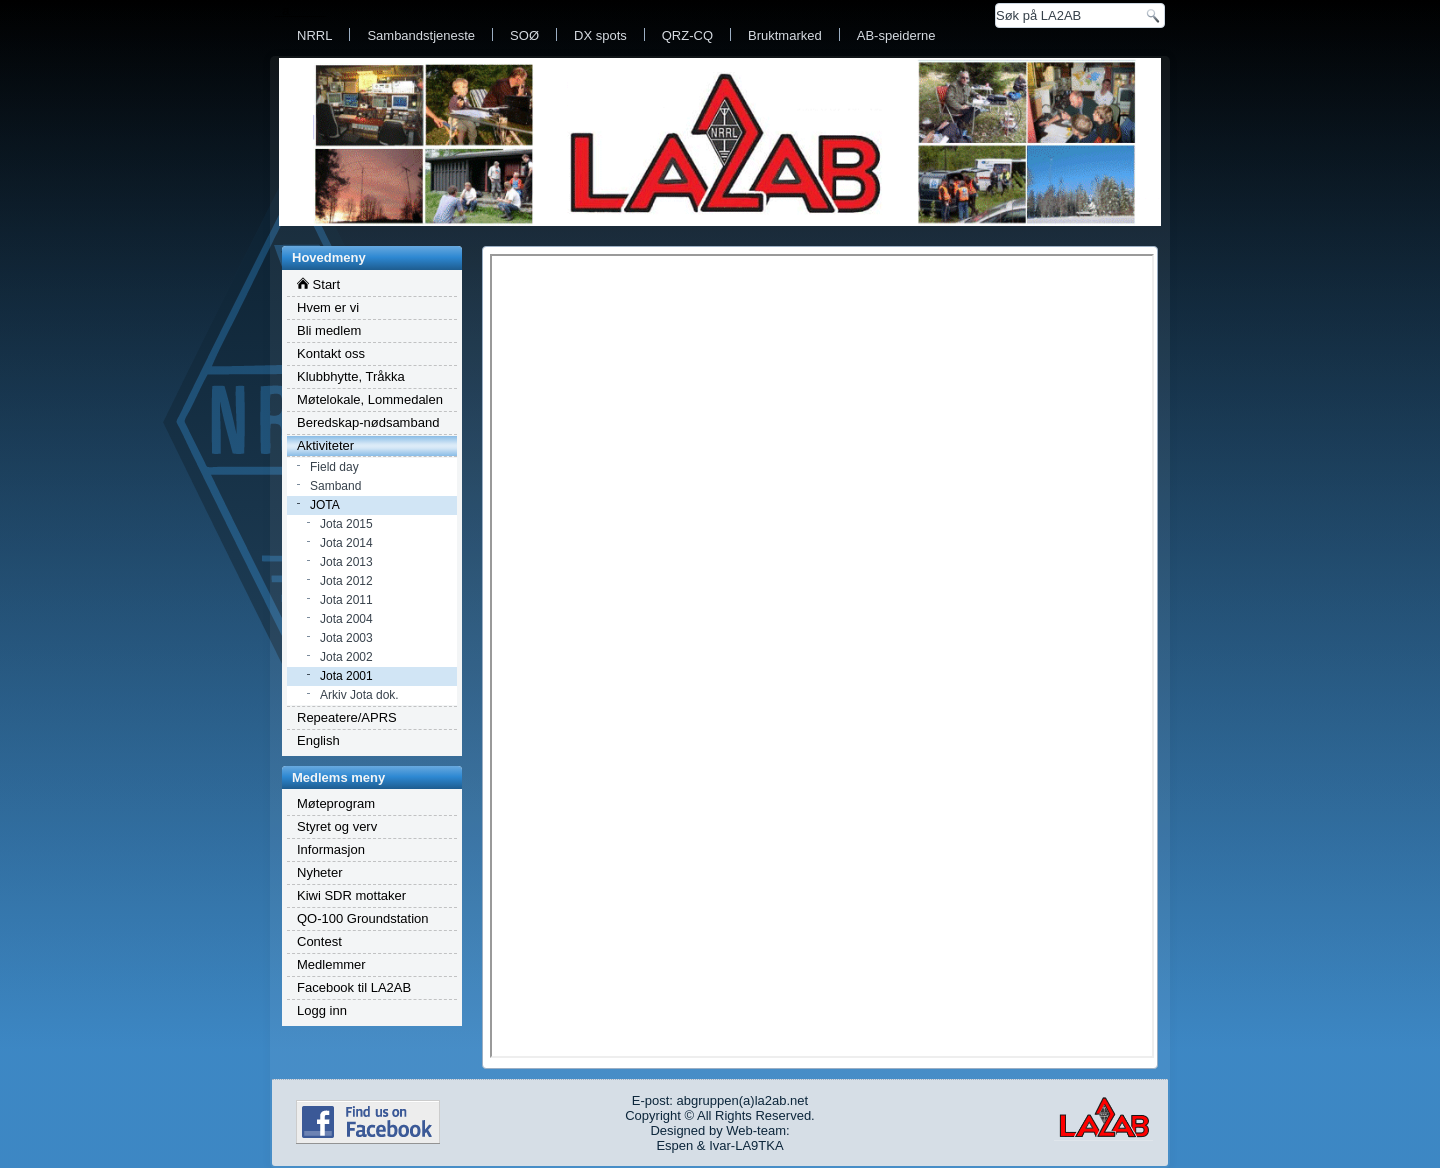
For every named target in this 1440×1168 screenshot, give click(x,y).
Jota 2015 (346, 524)
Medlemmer (331, 964)
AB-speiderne (896, 35)
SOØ (524, 35)
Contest (319, 941)
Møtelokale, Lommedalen (370, 399)
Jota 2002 (346, 657)
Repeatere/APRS (347, 717)
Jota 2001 (346, 676)
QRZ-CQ (687, 35)
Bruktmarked (785, 35)
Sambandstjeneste (421, 35)
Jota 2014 (346, 543)
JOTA (325, 505)
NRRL (314, 35)
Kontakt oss (331, 353)
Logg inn (322, 1010)
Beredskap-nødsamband (368, 422)
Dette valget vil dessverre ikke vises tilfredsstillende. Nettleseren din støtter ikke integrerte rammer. (822, 656)
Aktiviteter (325, 445)
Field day (334, 467)
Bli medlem (329, 330)
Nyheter (320, 872)
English (318, 740)
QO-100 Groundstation (363, 918)
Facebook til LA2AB (354, 987)
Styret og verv (337, 826)
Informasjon (331, 849)
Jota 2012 (346, 581)
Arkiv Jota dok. (359, 695)
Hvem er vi (328, 307)
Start (318, 284)
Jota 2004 (346, 619)
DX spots (600, 35)
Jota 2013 (346, 562)
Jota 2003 (346, 638)
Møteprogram (336, 803)
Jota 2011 (346, 600)
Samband (335, 486)
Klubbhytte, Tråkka (351, 376)
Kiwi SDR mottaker (351, 895)
